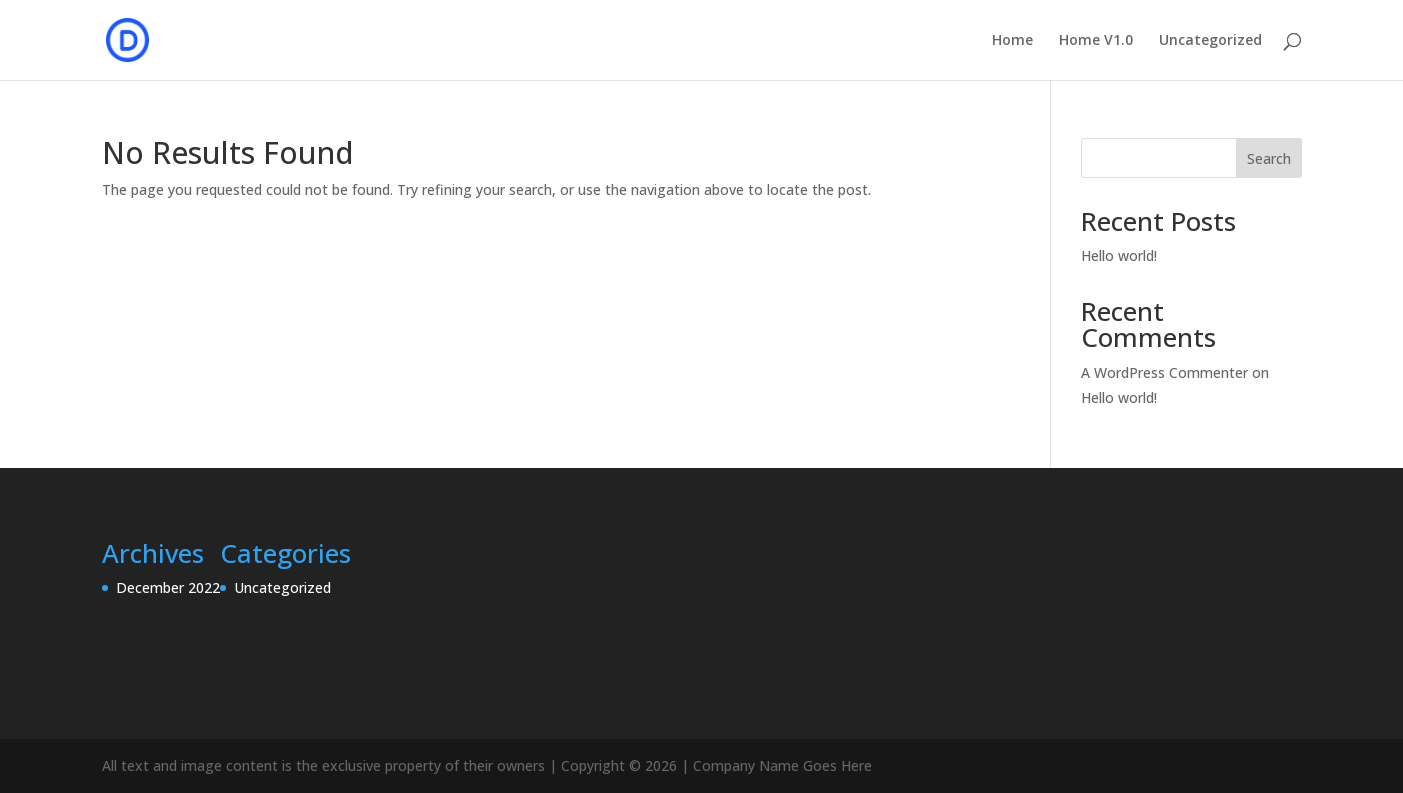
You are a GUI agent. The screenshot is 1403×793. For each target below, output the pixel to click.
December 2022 (168, 587)
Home (1012, 41)
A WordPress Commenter (1164, 372)
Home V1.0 (1096, 41)
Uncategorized (1210, 41)
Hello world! (1119, 255)
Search (1269, 158)
